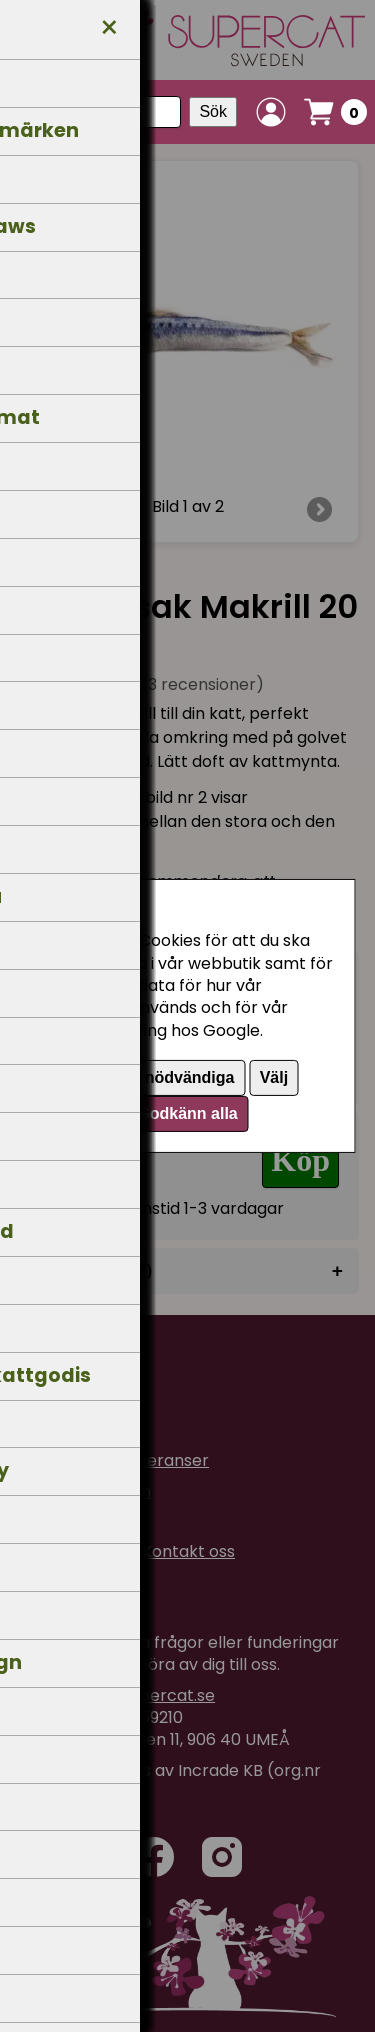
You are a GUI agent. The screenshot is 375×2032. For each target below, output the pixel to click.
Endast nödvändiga (161, 1077)
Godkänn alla (187, 1113)
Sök (213, 111)
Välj (274, 1077)
